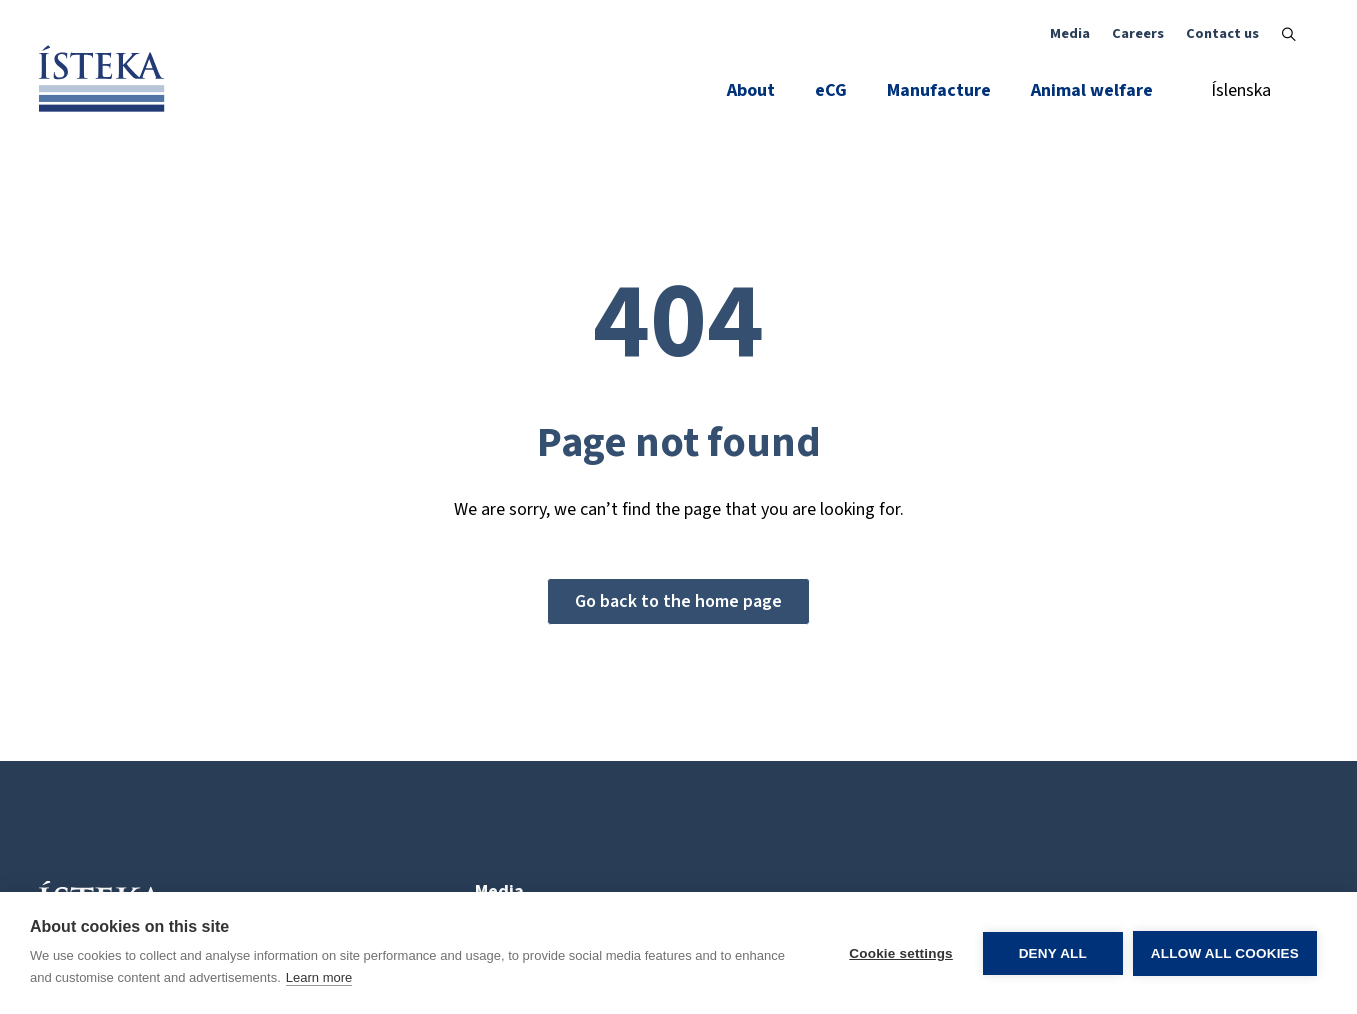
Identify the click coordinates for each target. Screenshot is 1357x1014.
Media (1070, 33)
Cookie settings (901, 953)
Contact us (1222, 33)
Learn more (319, 977)
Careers (1138, 33)
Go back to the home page (678, 601)
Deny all (1053, 953)
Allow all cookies (1225, 953)
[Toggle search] (1289, 34)
